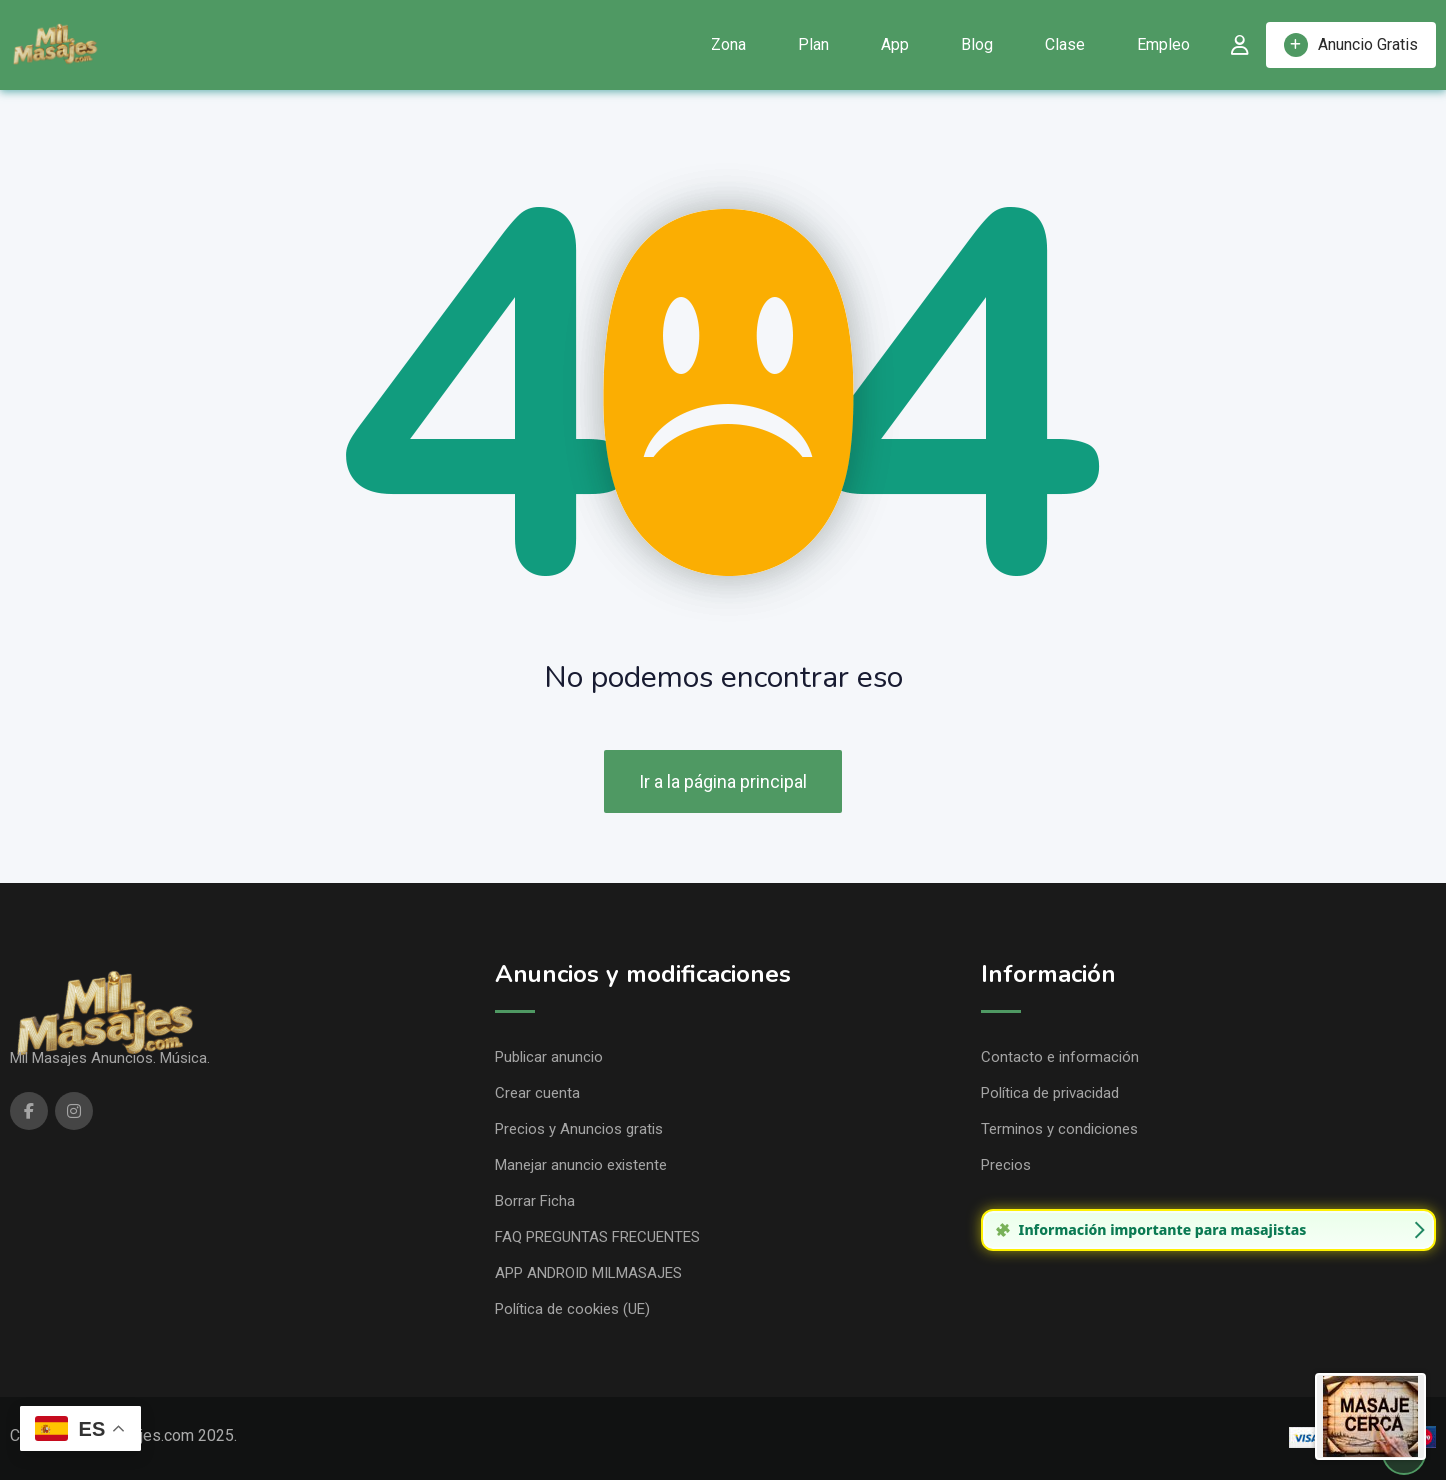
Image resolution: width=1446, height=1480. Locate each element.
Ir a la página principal (723, 781)
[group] (1208, 1230)
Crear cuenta (537, 1093)
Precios (1006, 1165)
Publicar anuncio (549, 1057)
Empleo (1163, 44)
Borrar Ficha (535, 1201)
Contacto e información (1060, 1057)
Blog (977, 44)
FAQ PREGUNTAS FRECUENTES (597, 1237)
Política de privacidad (1050, 1093)
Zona (728, 44)
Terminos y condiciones (1059, 1129)
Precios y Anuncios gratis (579, 1129)
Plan (813, 44)
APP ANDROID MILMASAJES (588, 1273)
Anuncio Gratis (1351, 45)
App (895, 44)
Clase (1065, 44)
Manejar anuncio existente (581, 1165)
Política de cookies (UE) (572, 1309)
